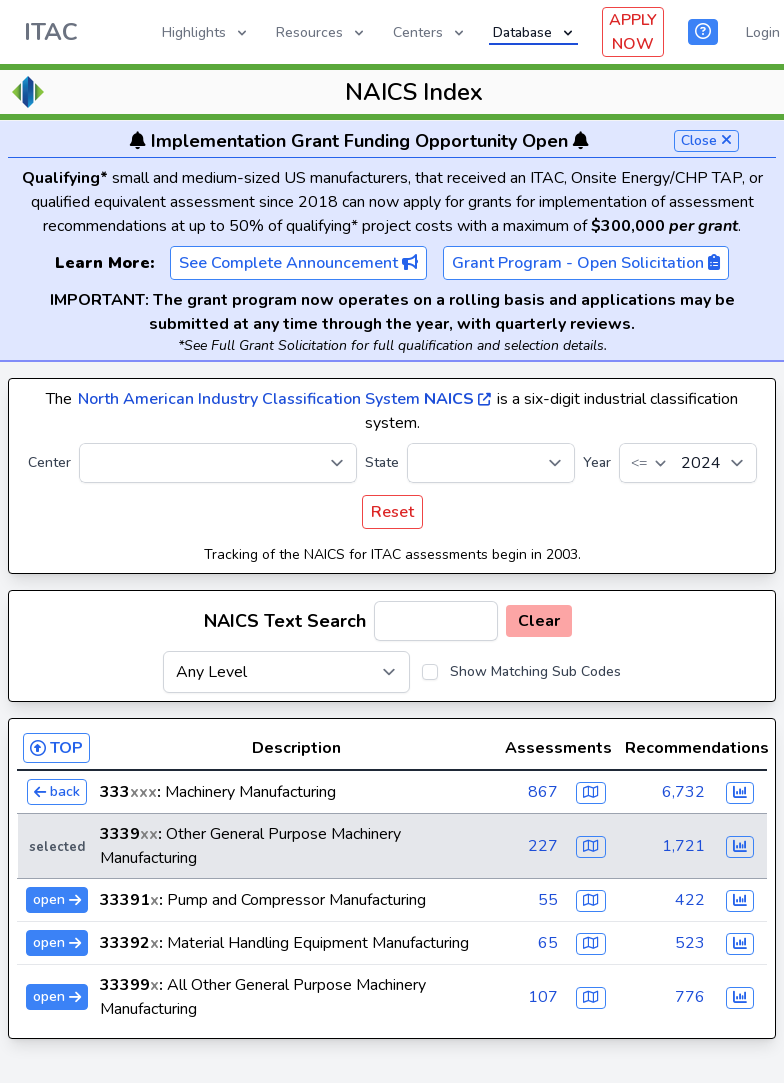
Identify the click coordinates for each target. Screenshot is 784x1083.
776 (690, 997)
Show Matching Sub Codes (535, 671)
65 (548, 943)
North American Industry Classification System (284, 399)
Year (597, 462)
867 (543, 792)
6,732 (683, 792)
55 (548, 900)
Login (763, 32)
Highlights (206, 32)
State (382, 462)
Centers (430, 32)
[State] (491, 463)
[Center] (218, 463)
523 (690, 943)
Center (49, 462)
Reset (392, 512)
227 (543, 846)
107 (543, 997)
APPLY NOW (633, 32)
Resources (321, 32)
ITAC (51, 32)
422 (690, 900)
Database (534, 32)
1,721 (683, 846)
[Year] (688, 463)
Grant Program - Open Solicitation (586, 263)
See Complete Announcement (298, 263)
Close (706, 140)
